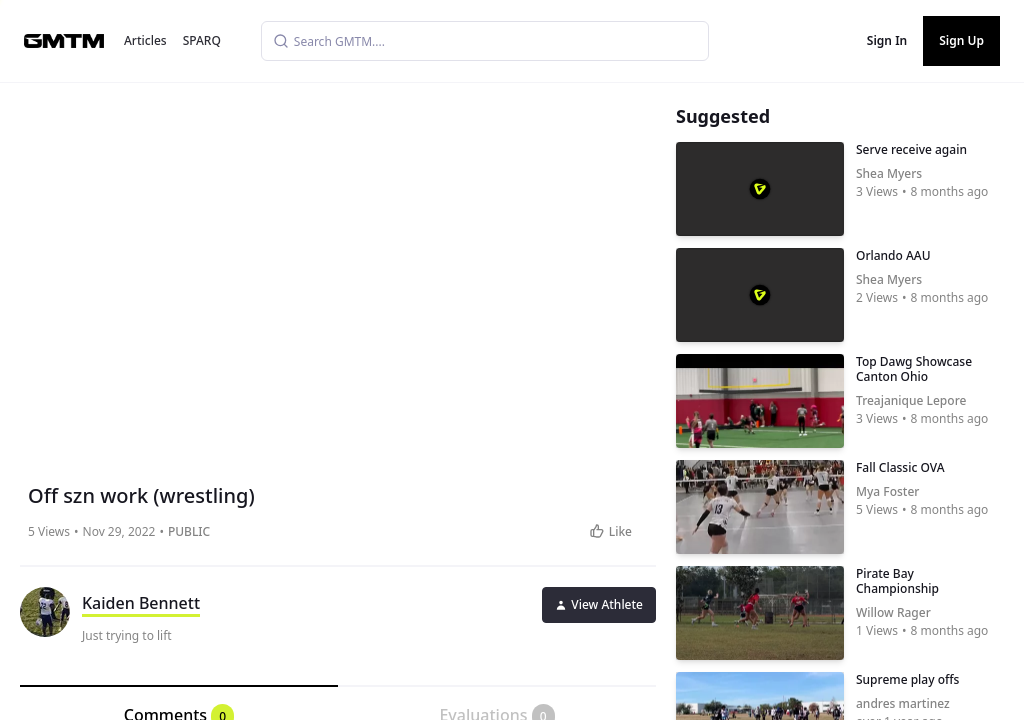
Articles (145, 40)
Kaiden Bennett (141, 603)
